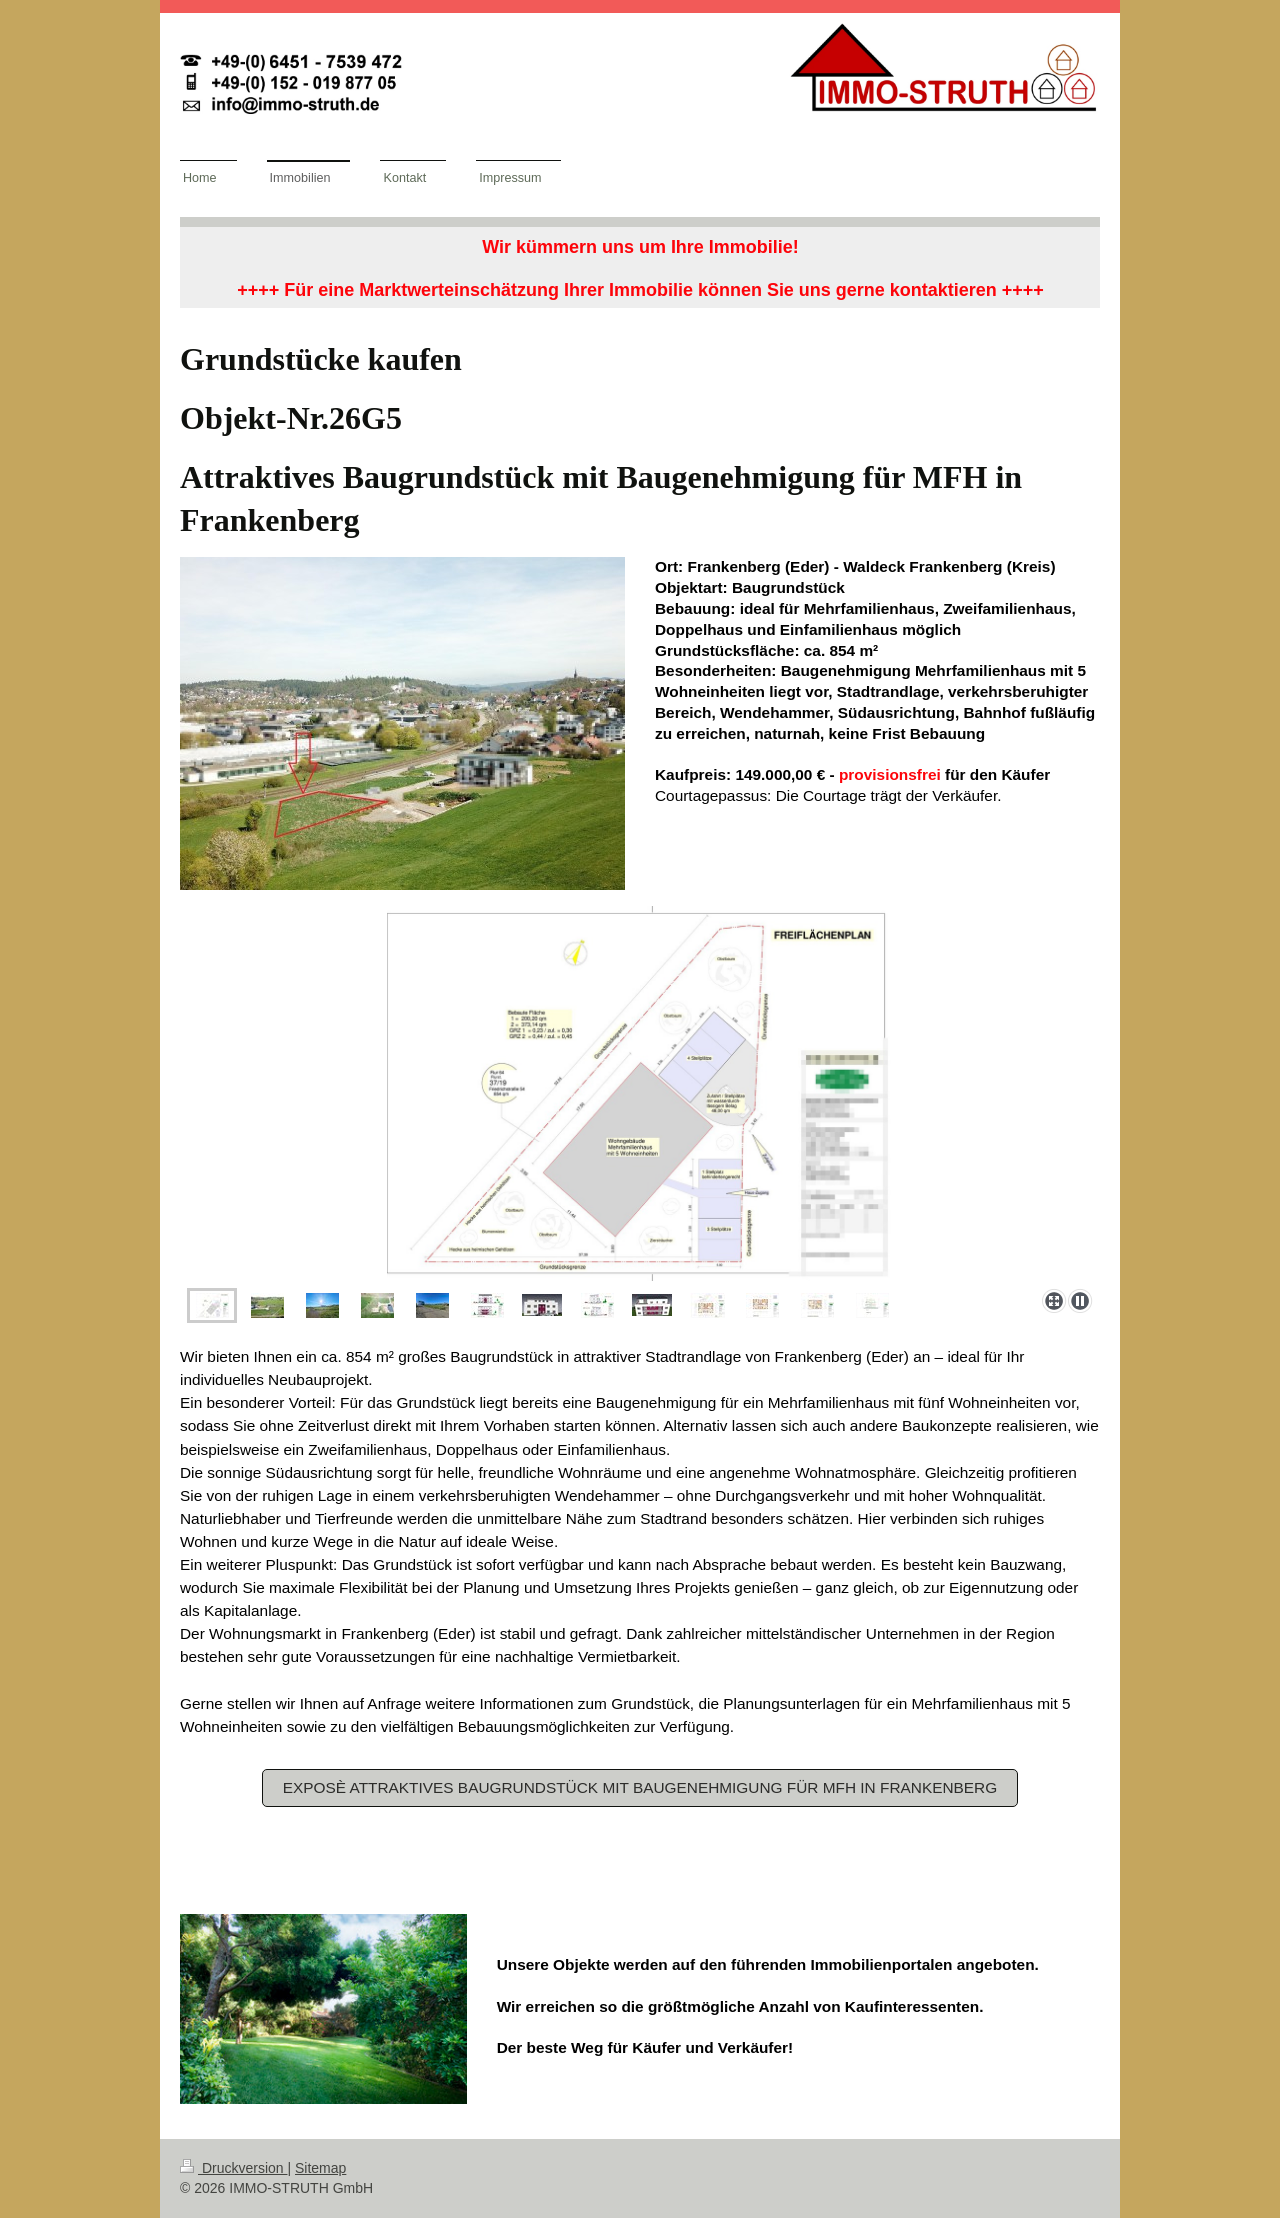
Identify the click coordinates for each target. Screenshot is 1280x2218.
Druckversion (233, 2168)
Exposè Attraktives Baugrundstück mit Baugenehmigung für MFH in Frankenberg (640, 1787)
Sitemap (320, 2168)
